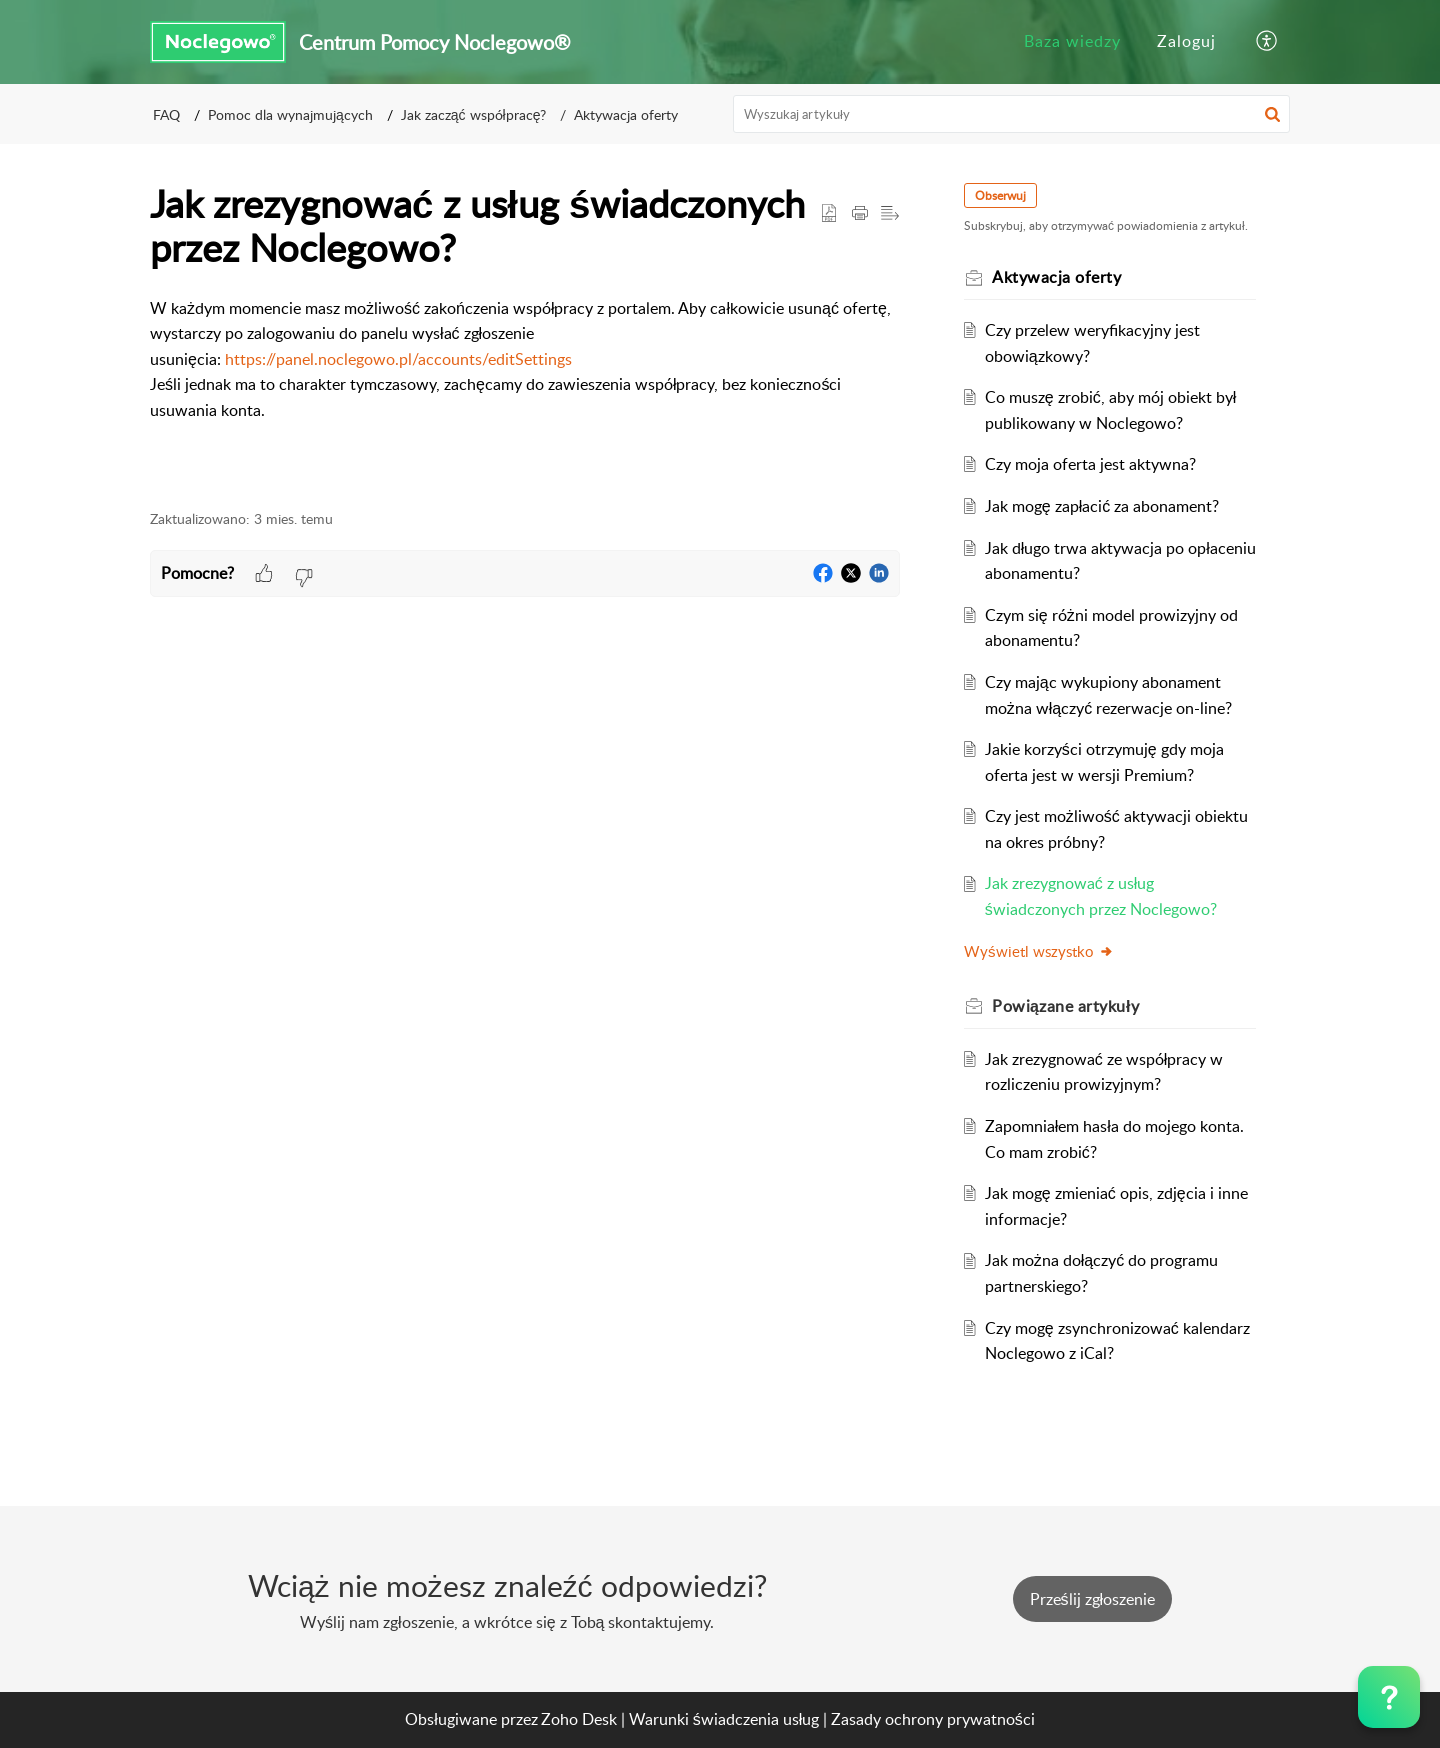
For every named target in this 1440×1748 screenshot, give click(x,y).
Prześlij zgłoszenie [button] (1093, 1599)
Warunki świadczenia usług (724, 1719)
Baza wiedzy (1072, 41)
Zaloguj (1186, 41)
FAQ (166, 114)
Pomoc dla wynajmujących (290, 114)
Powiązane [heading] (1065, 1006)
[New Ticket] (1093, 1599)
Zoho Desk (579, 1719)
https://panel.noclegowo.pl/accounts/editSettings (398, 359)
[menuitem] (1072, 42)
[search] (1012, 114)
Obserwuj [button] (1000, 195)
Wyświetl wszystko (1039, 951)
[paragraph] (525, 360)
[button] (1267, 42)
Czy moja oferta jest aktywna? (1090, 464)
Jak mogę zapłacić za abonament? (1102, 506)
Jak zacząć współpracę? (474, 114)
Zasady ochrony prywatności (933, 1719)
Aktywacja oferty (626, 114)
